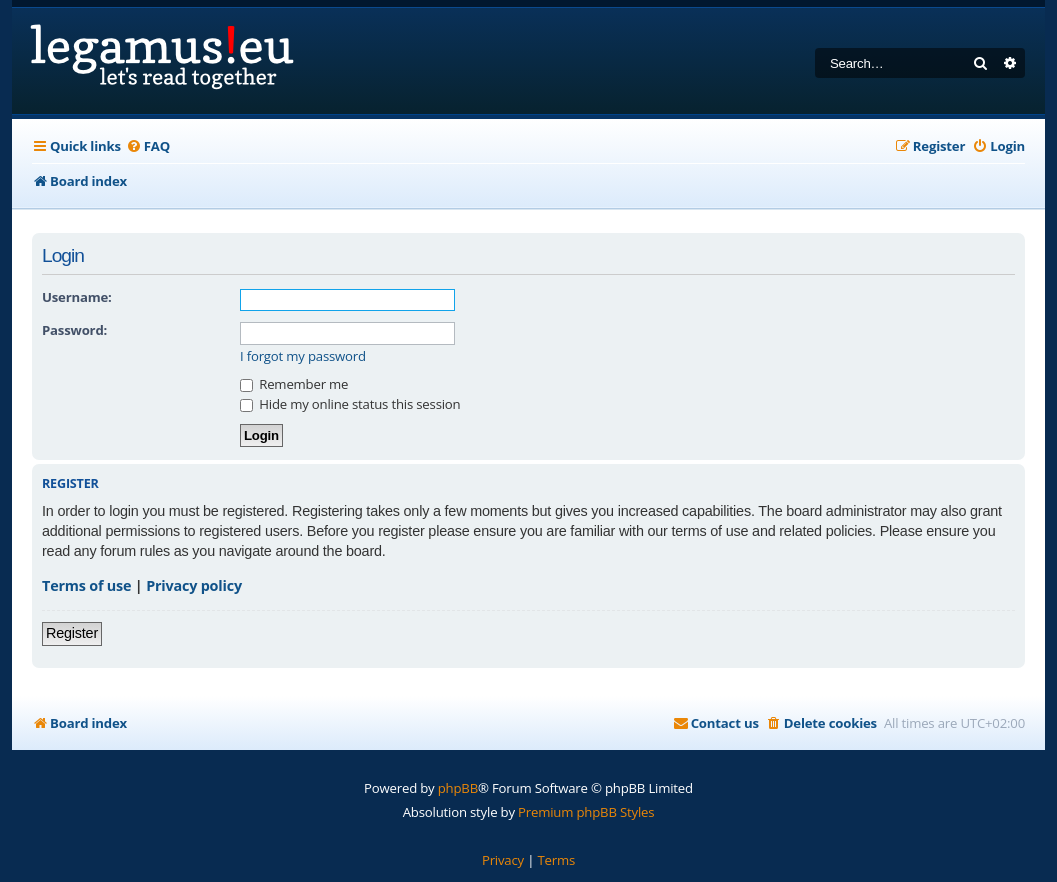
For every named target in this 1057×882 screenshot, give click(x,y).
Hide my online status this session (350, 404)
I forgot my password (303, 356)
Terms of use (86, 585)
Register (72, 633)
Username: (77, 297)
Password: (74, 330)
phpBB (458, 788)
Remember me (294, 384)
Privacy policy (194, 585)
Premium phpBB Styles (586, 812)
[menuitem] (148, 146)
